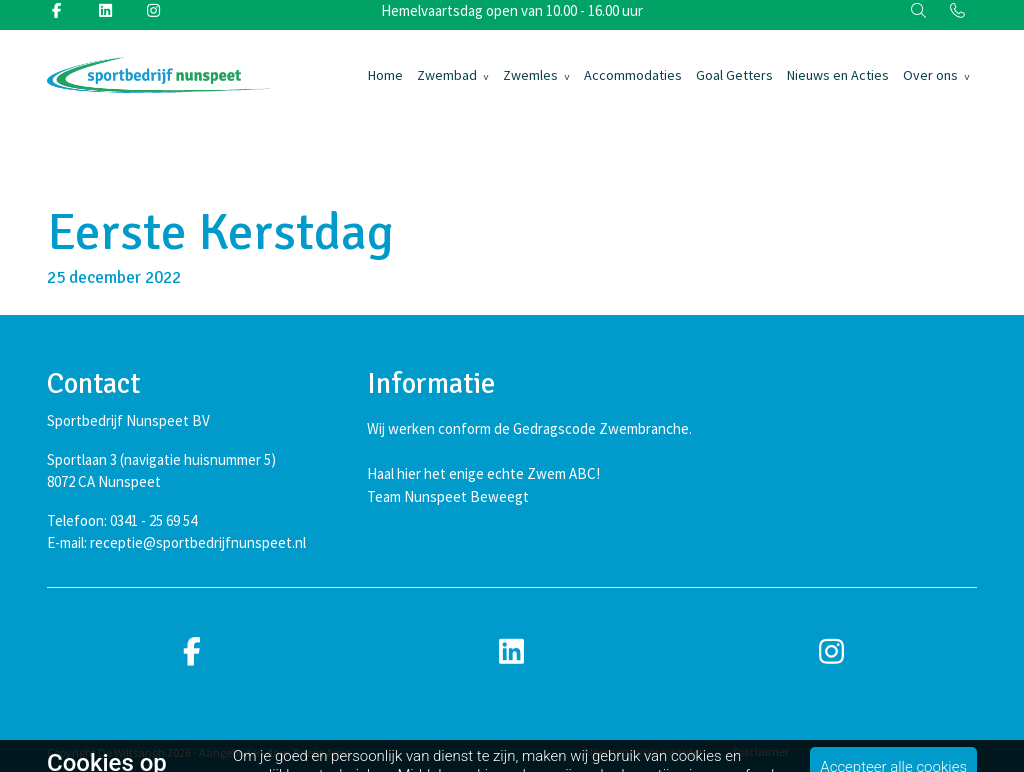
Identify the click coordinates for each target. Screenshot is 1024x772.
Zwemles (530, 75)
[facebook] (192, 652)
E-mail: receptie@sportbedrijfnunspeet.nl (176, 542)
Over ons (930, 75)
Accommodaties (633, 75)
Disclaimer (761, 751)
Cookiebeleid (944, 751)
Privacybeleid (850, 751)
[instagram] (832, 652)
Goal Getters (734, 75)
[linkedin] (512, 652)
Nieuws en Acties (838, 75)
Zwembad (447, 75)
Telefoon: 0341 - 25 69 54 (122, 520)
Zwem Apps (320, 752)
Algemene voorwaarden (644, 751)
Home (385, 75)
